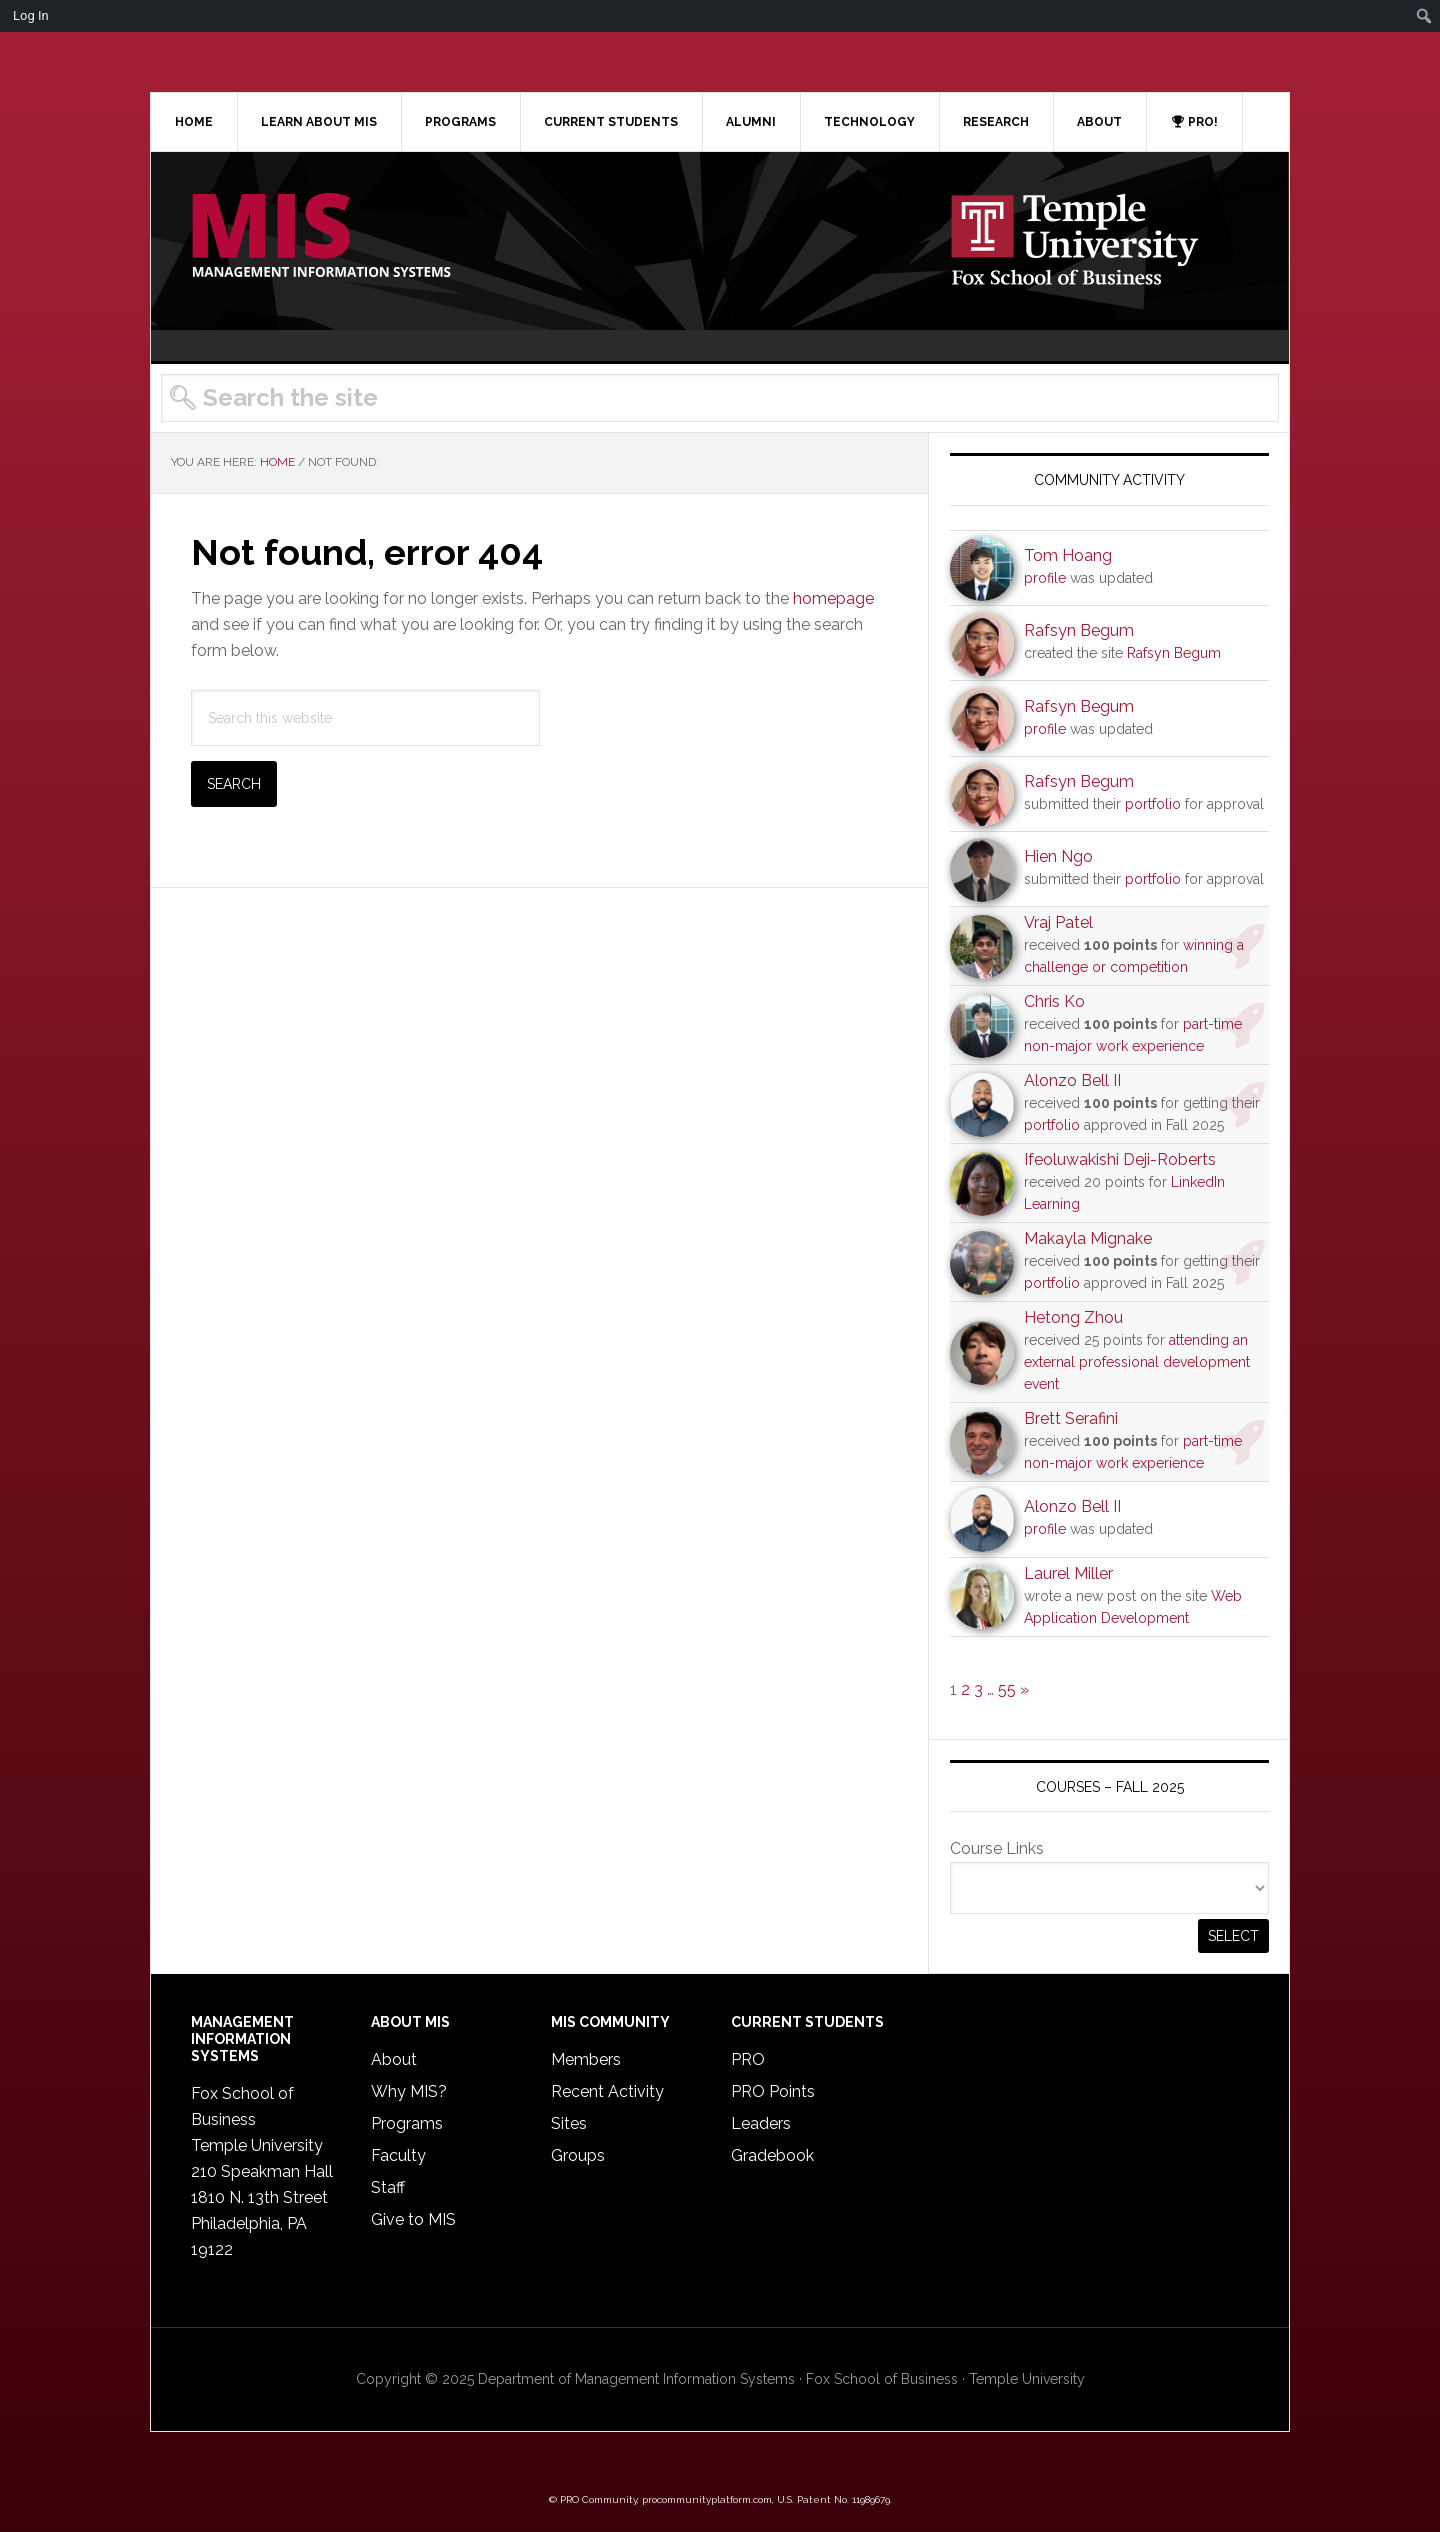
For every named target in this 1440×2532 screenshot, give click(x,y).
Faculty (398, 2155)
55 (1007, 1689)
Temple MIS (321, 237)
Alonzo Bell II (1072, 1080)
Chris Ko (1054, 1001)
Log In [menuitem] (31, 15)
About (394, 2059)
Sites (569, 2123)
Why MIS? (409, 2091)
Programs (407, 2123)
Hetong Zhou (1073, 1317)
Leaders (761, 2123)
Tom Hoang (1068, 555)
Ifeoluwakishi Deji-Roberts (1120, 1159)
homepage (833, 598)
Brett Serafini (1071, 1418)
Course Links (997, 1848)
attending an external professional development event (1137, 1362)
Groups (578, 2155)
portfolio (1153, 804)
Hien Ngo (1058, 856)
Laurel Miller (1068, 1573)
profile (1045, 578)
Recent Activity (607, 2091)
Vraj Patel (1058, 922)
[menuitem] (1424, 16)
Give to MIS (413, 2219)
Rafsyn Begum (1079, 630)
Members (586, 2059)
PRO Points (773, 2091)
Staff (388, 2187)
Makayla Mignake (1088, 1238)
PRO (748, 2059)
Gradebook (772, 2155)
